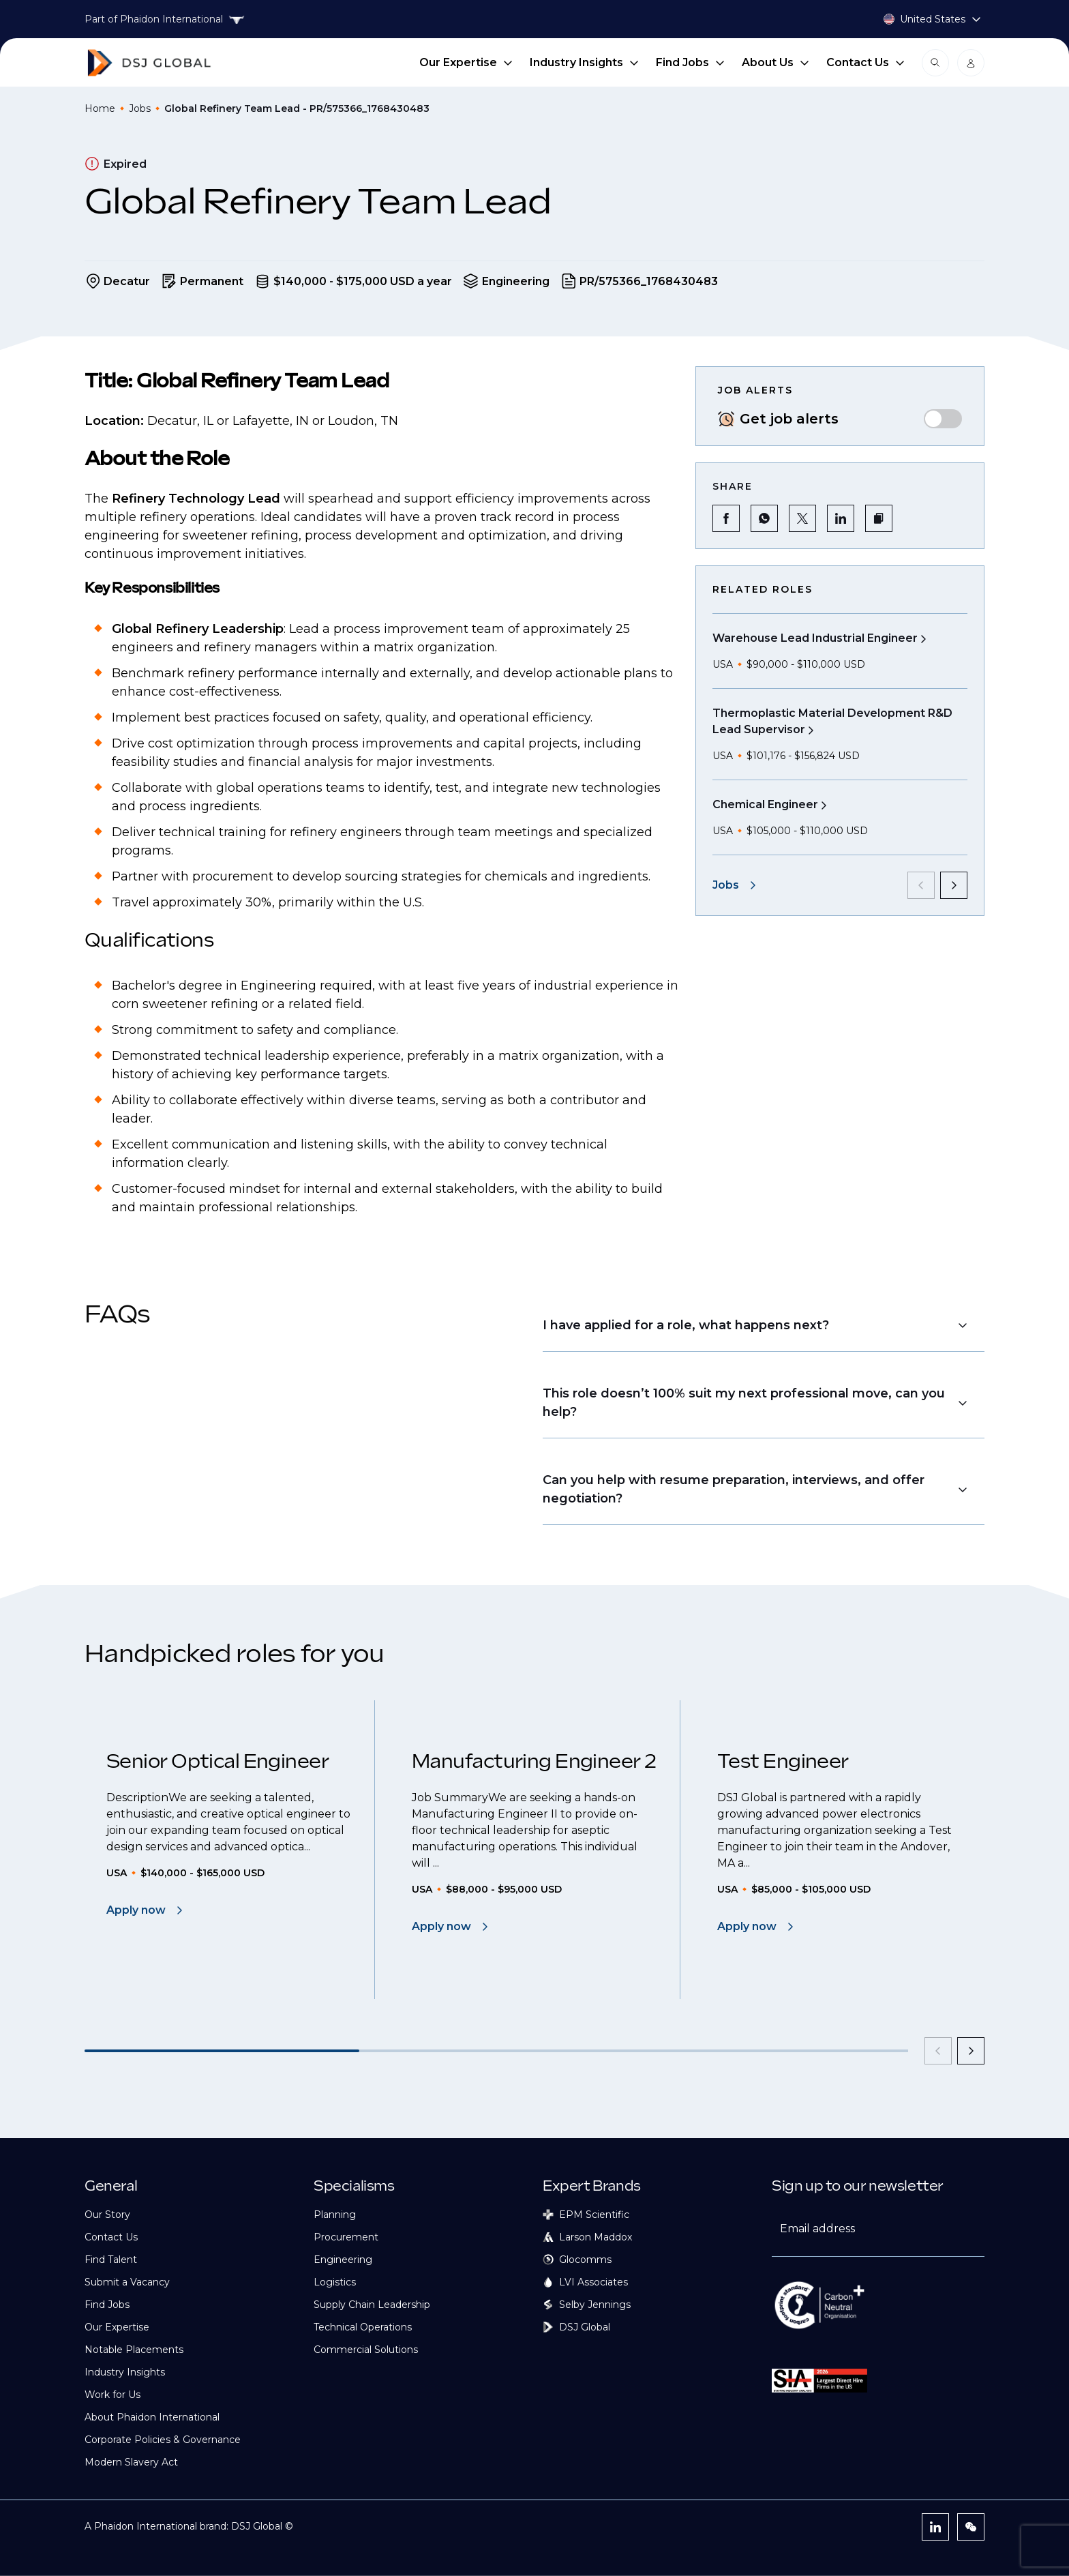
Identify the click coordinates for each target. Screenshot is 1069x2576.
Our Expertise (466, 62)
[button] (878, 518)
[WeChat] (970, 2527)
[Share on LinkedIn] (840, 518)
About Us (776, 62)
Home (100, 108)
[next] (953, 885)
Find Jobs (690, 62)
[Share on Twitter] (802, 518)
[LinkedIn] (935, 2527)
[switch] (943, 418)
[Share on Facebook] (726, 518)
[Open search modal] (935, 62)
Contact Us (865, 62)
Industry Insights (584, 62)
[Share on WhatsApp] (764, 518)
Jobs (140, 108)
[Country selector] (916, 19)
